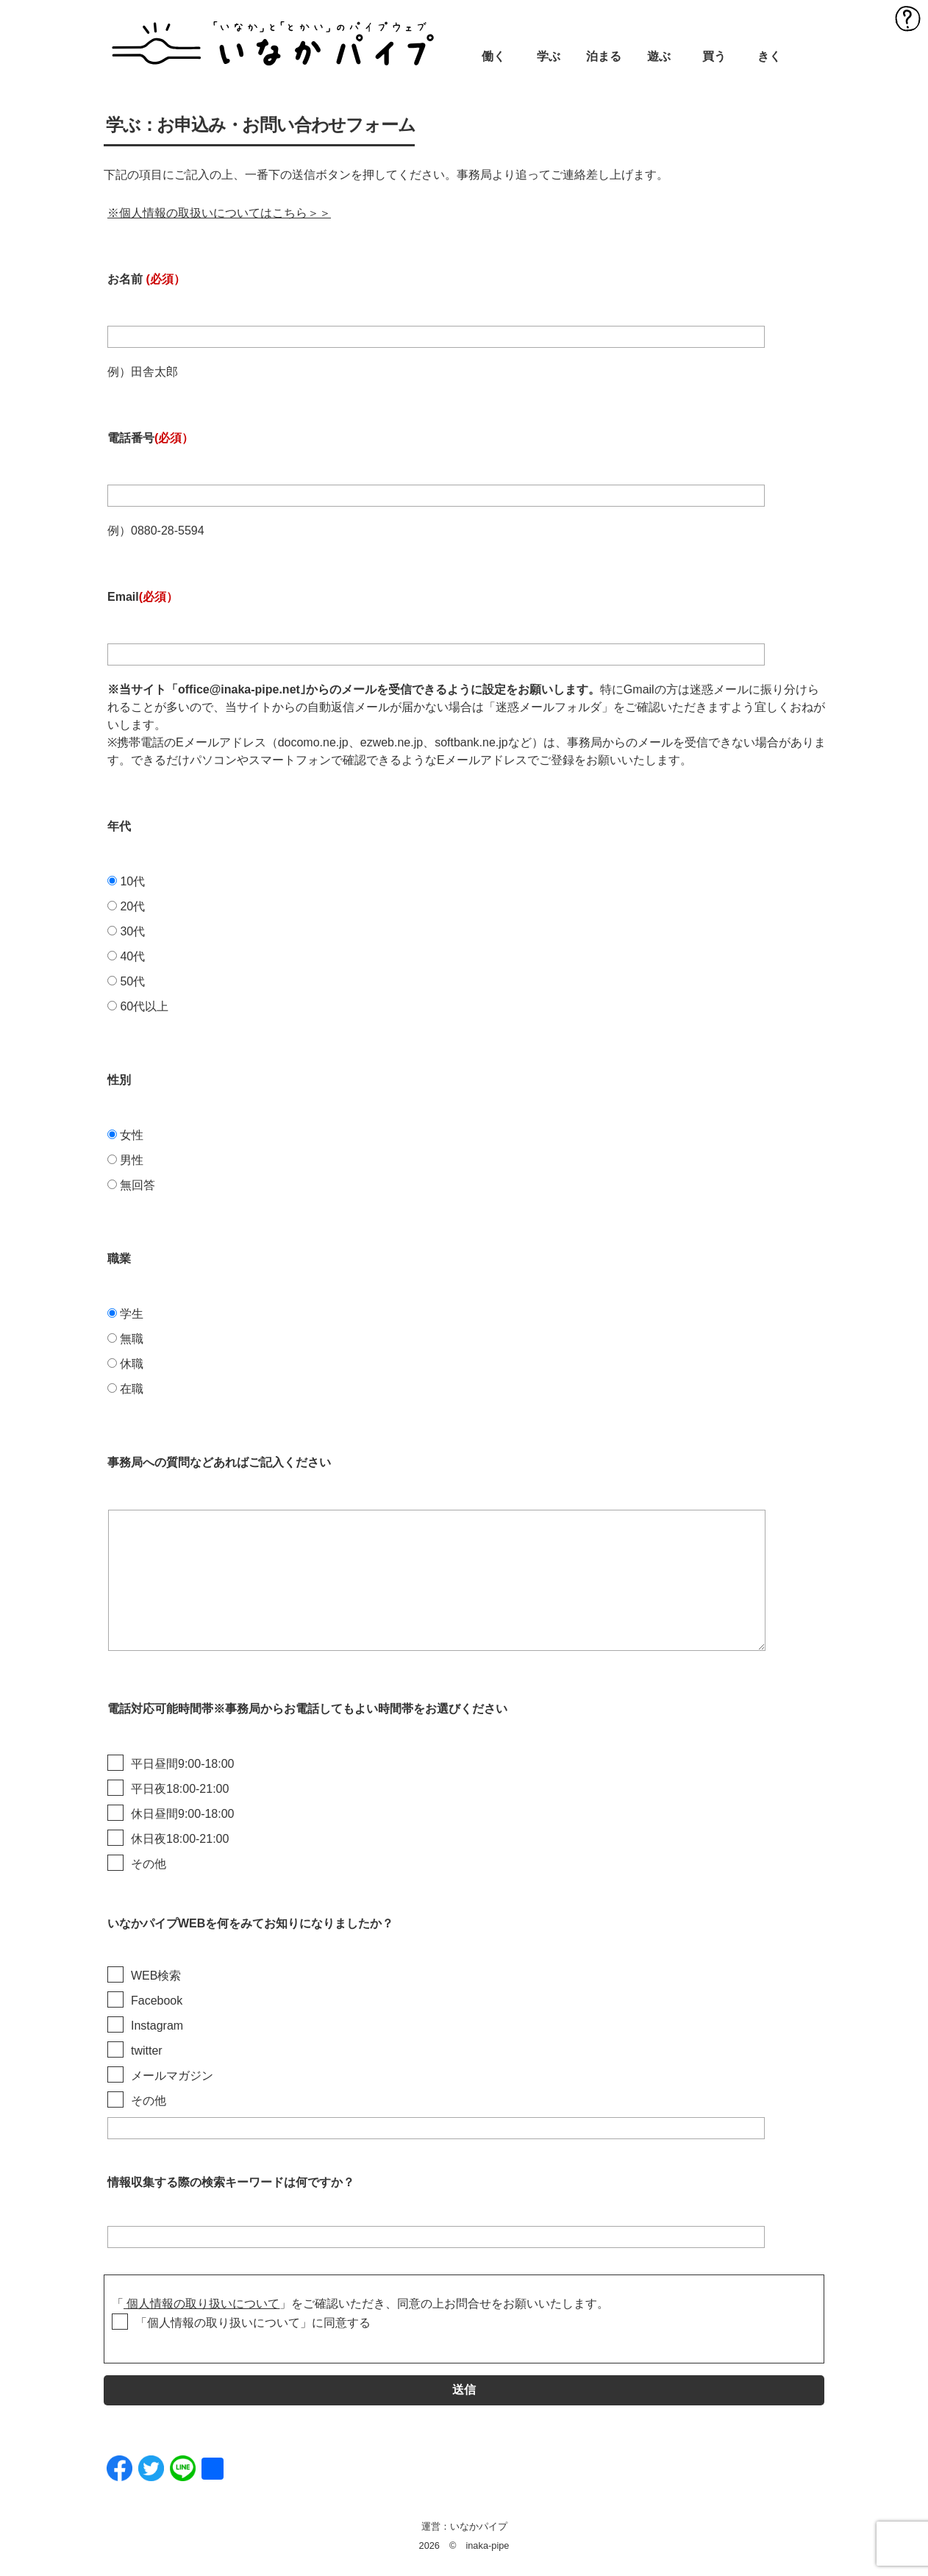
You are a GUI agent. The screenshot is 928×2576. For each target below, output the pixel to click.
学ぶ (548, 56)
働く (493, 56)
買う (714, 56)
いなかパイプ (478, 2526)
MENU (908, 18)
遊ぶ (659, 56)
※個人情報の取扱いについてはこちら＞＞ (219, 213)
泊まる (603, 56)
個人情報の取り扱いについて (201, 2303)
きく (769, 56)
